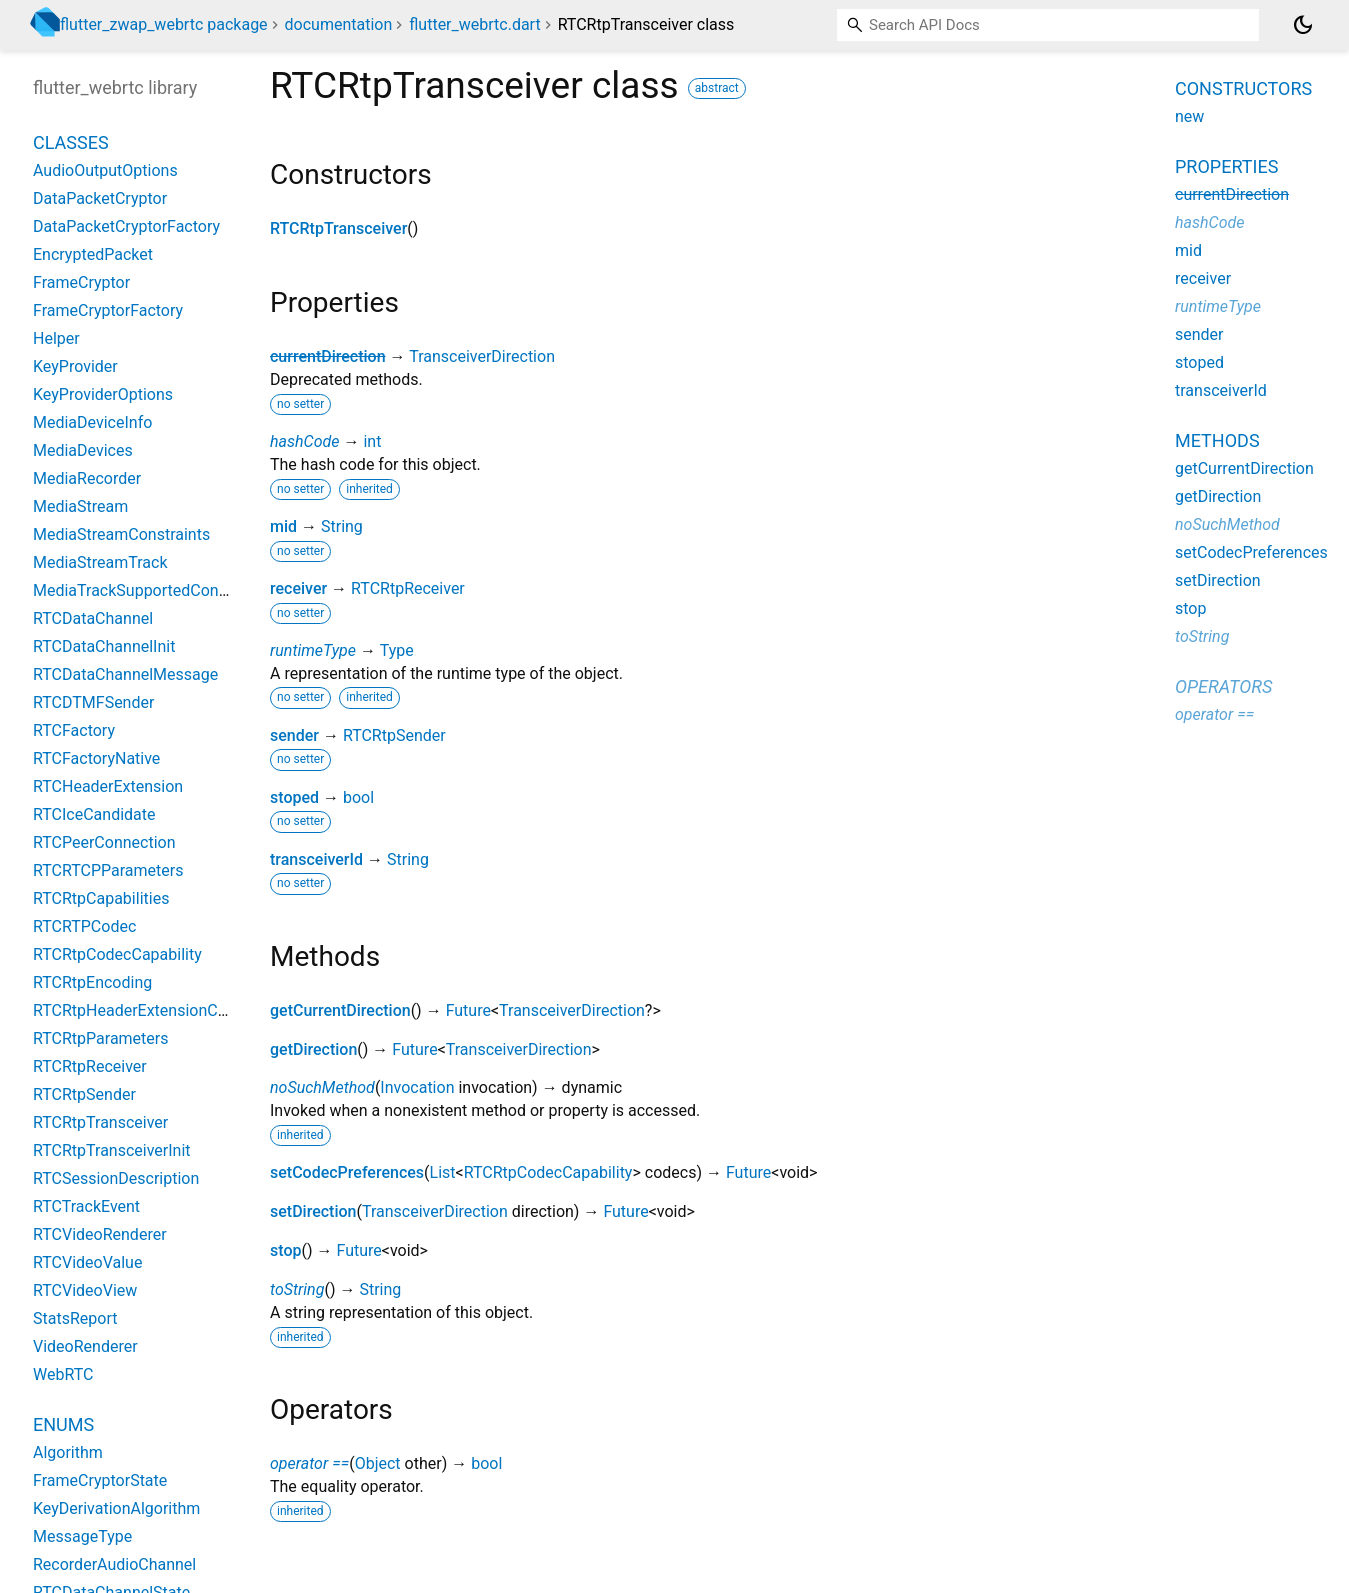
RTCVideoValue (87, 1262)
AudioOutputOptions (105, 170)
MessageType (82, 1536)
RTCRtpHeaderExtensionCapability (155, 1010)
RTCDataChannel (93, 618)
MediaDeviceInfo (92, 422)
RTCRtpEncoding (92, 982)
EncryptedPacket (93, 254)
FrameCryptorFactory (108, 310)
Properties (1226, 166)
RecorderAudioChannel (114, 1564)
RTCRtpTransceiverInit (112, 1150)
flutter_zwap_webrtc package (164, 24)
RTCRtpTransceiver (338, 228)
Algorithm (68, 1452)
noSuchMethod (322, 1087)
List (443, 1172)
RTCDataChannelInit (104, 646)
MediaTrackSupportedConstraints (152, 590)
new (1189, 116)
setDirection (313, 1211)
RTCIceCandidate (94, 814)
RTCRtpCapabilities (101, 898)
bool (358, 797)
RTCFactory (74, 730)
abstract (717, 88)
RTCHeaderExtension (108, 786)
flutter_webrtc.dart (474, 24)
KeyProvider (75, 366)
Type (397, 650)
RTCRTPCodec (84, 926)
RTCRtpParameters (101, 1038)
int (372, 441)
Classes (71, 142)
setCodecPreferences (347, 1172)
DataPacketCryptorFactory (126, 226)
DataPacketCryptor (100, 198)
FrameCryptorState (100, 1480)
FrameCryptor (81, 282)
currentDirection (328, 356)
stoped (294, 797)
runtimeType (313, 650)
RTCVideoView (85, 1290)
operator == (309, 1463)
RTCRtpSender (394, 735)
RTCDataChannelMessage (125, 674)
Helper (56, 338)
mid (283, 526)
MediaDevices (83, 450)
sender (294, 735)
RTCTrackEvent (86, 1206)
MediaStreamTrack (100, 562)
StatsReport (75, 1318)
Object (378, 1463)
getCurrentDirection (340, 1010)
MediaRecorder (87, 478)
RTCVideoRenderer (100, 1234)
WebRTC (63, 1374)
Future (468, 1010)
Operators (1223, 686)
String (342, 526)
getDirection (313, 1049)
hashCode (304, 441)
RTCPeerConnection (104, 842)
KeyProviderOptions (103, 394)
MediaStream (80, 506)
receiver (298, 588)
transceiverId (316, 859)
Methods (1217, 440)
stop (285, 1250)
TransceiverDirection (482, 356)
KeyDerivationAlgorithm (116, 1508)
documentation (339, 24)
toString (297, 1289)
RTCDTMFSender (93, 702)
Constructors (1243, 88)
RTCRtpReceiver (408, 588)
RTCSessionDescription (116, 1178)
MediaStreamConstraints (121, 534)
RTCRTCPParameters (108, 870)
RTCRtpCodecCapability (548, 1172)
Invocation (417, 1087)
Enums (63, 1424)
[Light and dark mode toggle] (1303, 25)
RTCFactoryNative (96, 758)
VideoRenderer (85, 1346)
